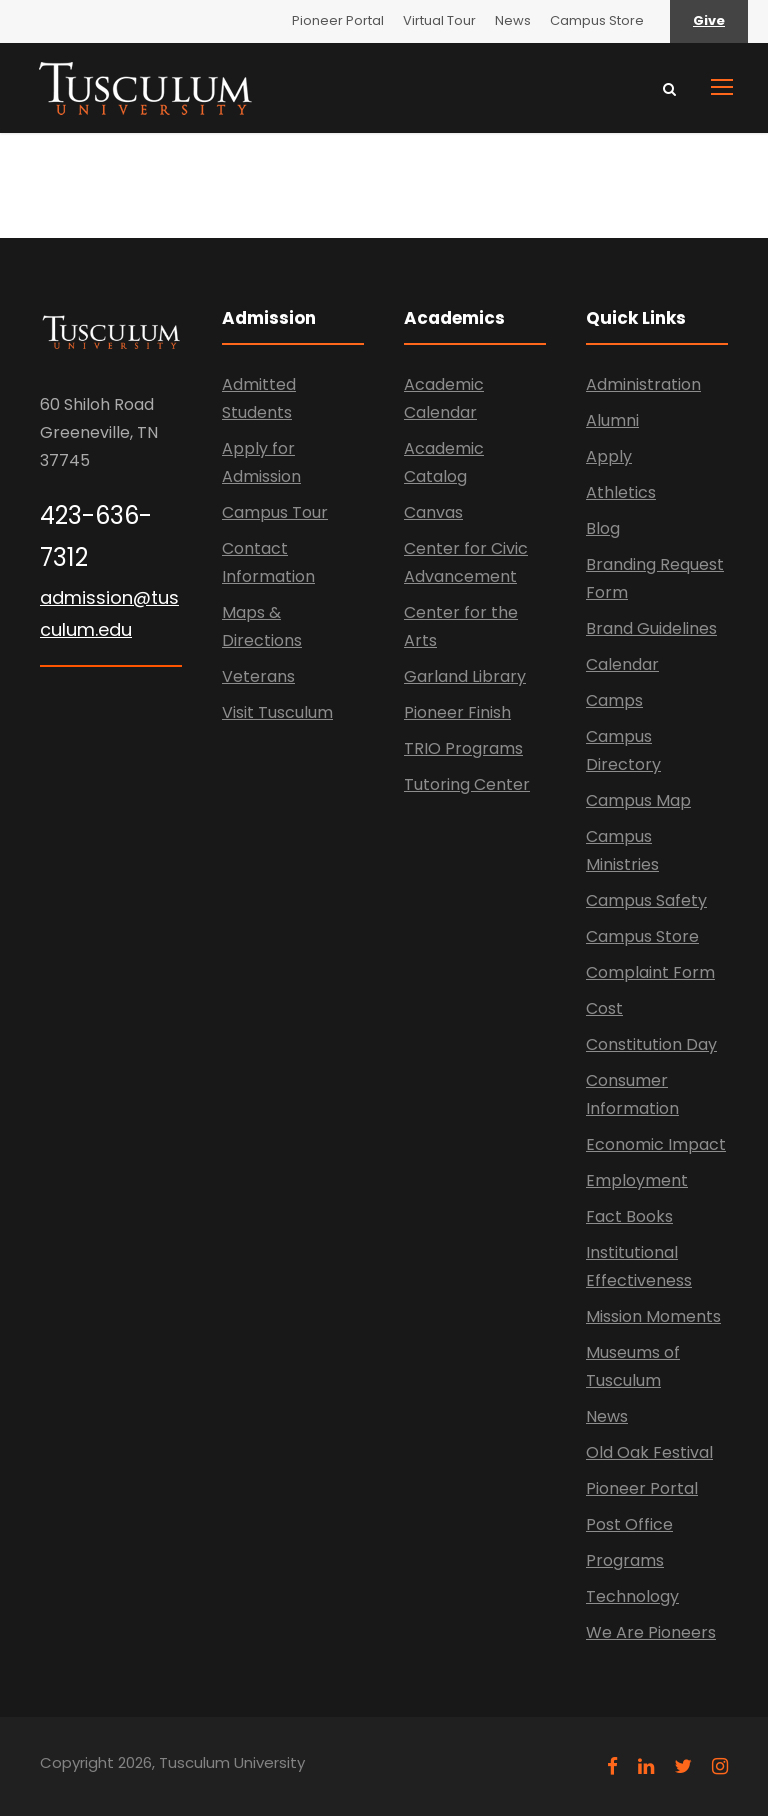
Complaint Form (650, 972)
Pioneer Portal (338, 20)
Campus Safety (646, 900)
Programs (625, 1560)
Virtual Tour (439, 20)
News (513, 20)
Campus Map (638, 800)
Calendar (622, 664)
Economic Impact (656, 1144)
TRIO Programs (463, 748)
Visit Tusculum (277, 712)
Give (709, 20)
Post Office (629, 1524)
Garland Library (465, 676)
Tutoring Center (467, 784)
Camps (614, 700)
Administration (643, 384)
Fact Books (629, 1216)
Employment (637, 1180)
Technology (632, 1596)
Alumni (612, 420)
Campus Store (597, 20)
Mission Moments (653, 1316)
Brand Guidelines (651, 628)
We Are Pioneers (651, 1632)
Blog (603, 528)
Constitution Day (651, 1044)
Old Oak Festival (649, 1452)
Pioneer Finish (457, 712)
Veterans (258, 676)
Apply (609, 456)
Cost (604, 1008)
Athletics (621, 492)
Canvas (433, 512)
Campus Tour (275, 512)
